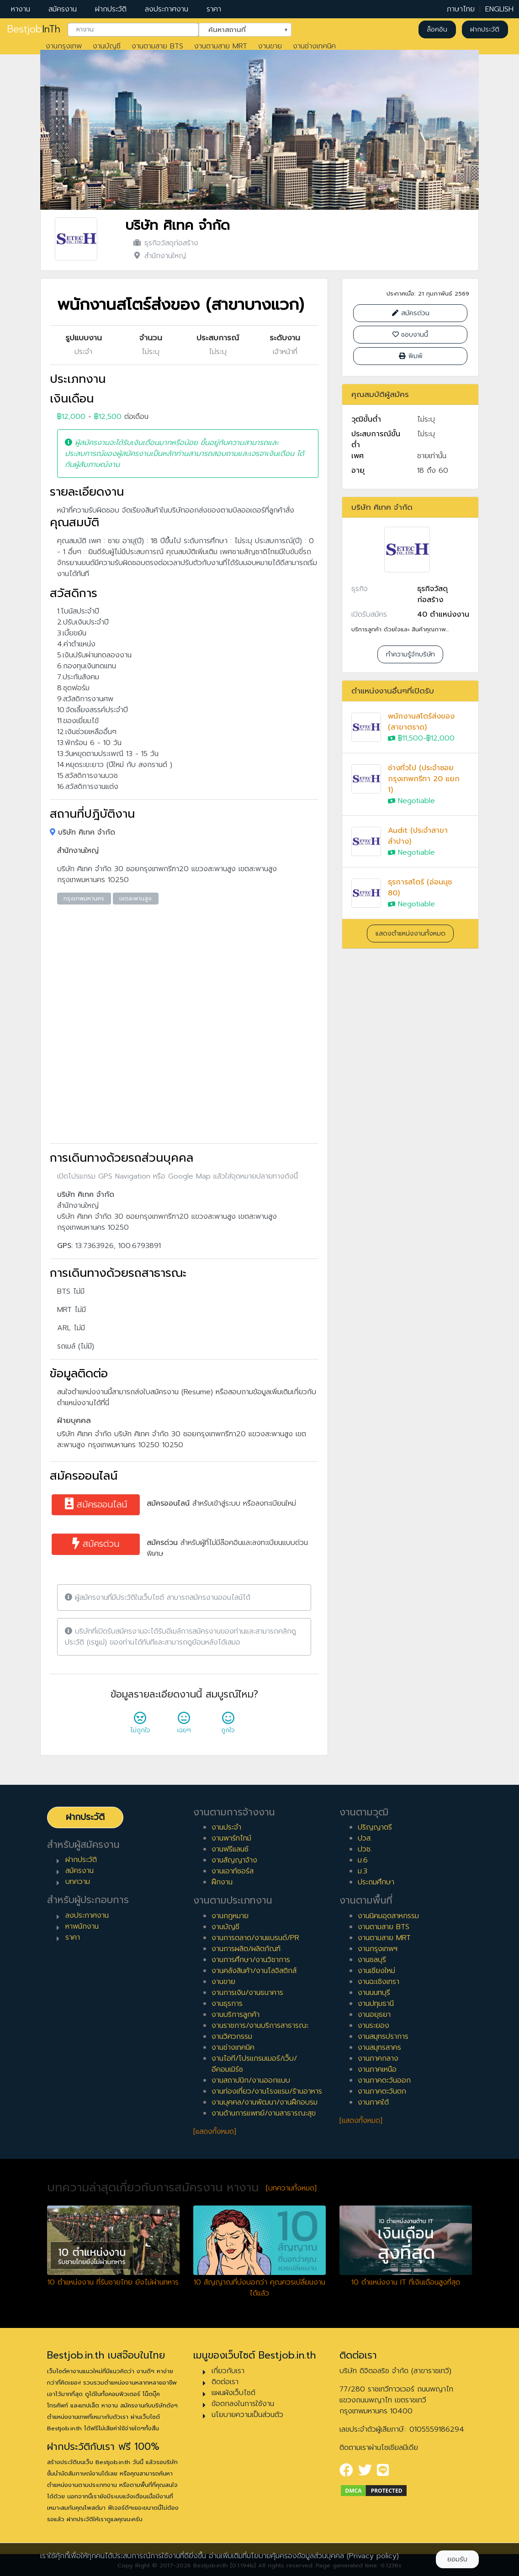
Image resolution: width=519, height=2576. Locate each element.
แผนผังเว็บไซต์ (233, 2392)
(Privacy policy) (373, 2555)
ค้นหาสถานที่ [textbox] (239, 29)
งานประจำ (226, 1827)
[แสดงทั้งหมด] (214, 2131)
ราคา (214, 9)
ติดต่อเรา (225, 2381)
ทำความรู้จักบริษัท (410, 654)
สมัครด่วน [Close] (410, 313)
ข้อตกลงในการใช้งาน (243, 2403)
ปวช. (365, 1849)
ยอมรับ (457, 2559)
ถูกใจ (228, 1725)
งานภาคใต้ (373, 2102)
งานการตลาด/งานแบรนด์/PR (255, 1937)
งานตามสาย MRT (220, 46)
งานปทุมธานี (376, 2003)
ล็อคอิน (437, 29)
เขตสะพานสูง (135, 898)
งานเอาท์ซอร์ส (233, 1871)
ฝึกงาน (222, 1882)
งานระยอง (373, 2025)
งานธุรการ (227, 2003)
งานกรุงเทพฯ (377, 1948)
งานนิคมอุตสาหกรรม (388, 1915)
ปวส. (365, 1838)
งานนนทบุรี (374, 1992)
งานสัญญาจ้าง (234, 1860)
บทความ (77, 1881)
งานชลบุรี (372, 1959)
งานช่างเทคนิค (314, 46)
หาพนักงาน (82, 1926)
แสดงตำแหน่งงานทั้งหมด (410, 933)
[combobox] (133, 30)
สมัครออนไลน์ (96, 1504)
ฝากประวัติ (111, 9)
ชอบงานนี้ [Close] (410, 334)
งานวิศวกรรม (232, 2036)
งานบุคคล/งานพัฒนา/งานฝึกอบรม (265, 2102)
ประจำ (83, 351)
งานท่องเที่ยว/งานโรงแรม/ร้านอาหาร (267, 2091)
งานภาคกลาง (378, 2058)
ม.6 (363, 1860)
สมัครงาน (62, 9)
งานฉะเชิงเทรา (378, 1981)
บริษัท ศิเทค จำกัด (177, 225)
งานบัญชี (107, 46)
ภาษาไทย (461, 9)
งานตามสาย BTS (157, 46)
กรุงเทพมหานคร (84, 898)
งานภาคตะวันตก (382, 2091)
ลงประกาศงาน (166, 9)
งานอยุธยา (374, 2014)
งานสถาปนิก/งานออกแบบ (251, 2080)
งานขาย (270, 46)
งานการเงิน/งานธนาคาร (247, 1992)
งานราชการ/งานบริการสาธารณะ (260, 2025)
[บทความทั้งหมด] (291, 2188)
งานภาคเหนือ (377, 2069)
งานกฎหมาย (230, 1915)
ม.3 (362, 1871)
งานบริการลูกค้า (236, 2014)
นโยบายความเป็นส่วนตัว (247, 2414)
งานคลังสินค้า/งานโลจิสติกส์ (254, 1970)
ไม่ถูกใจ (140, 1725)
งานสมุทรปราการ (383, 2036)
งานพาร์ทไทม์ (231, 1838)
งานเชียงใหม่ (376, 1970)
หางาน (20, 9)
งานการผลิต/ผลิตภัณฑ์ (246, 1948)
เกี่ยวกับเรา (228, 2370)
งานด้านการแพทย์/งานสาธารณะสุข (264, 2113)
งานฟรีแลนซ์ (230, 1849)
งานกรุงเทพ (64, 46)
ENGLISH (499, 9)
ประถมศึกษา (376, 1882)
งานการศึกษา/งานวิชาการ (251, 1959)
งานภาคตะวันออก (384, 2080)
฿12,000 (71, 416)
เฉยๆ (184, 1725)
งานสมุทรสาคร (379, 2047)
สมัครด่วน (95, 1543)
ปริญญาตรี (375, 1827)
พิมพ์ (410, 356)
